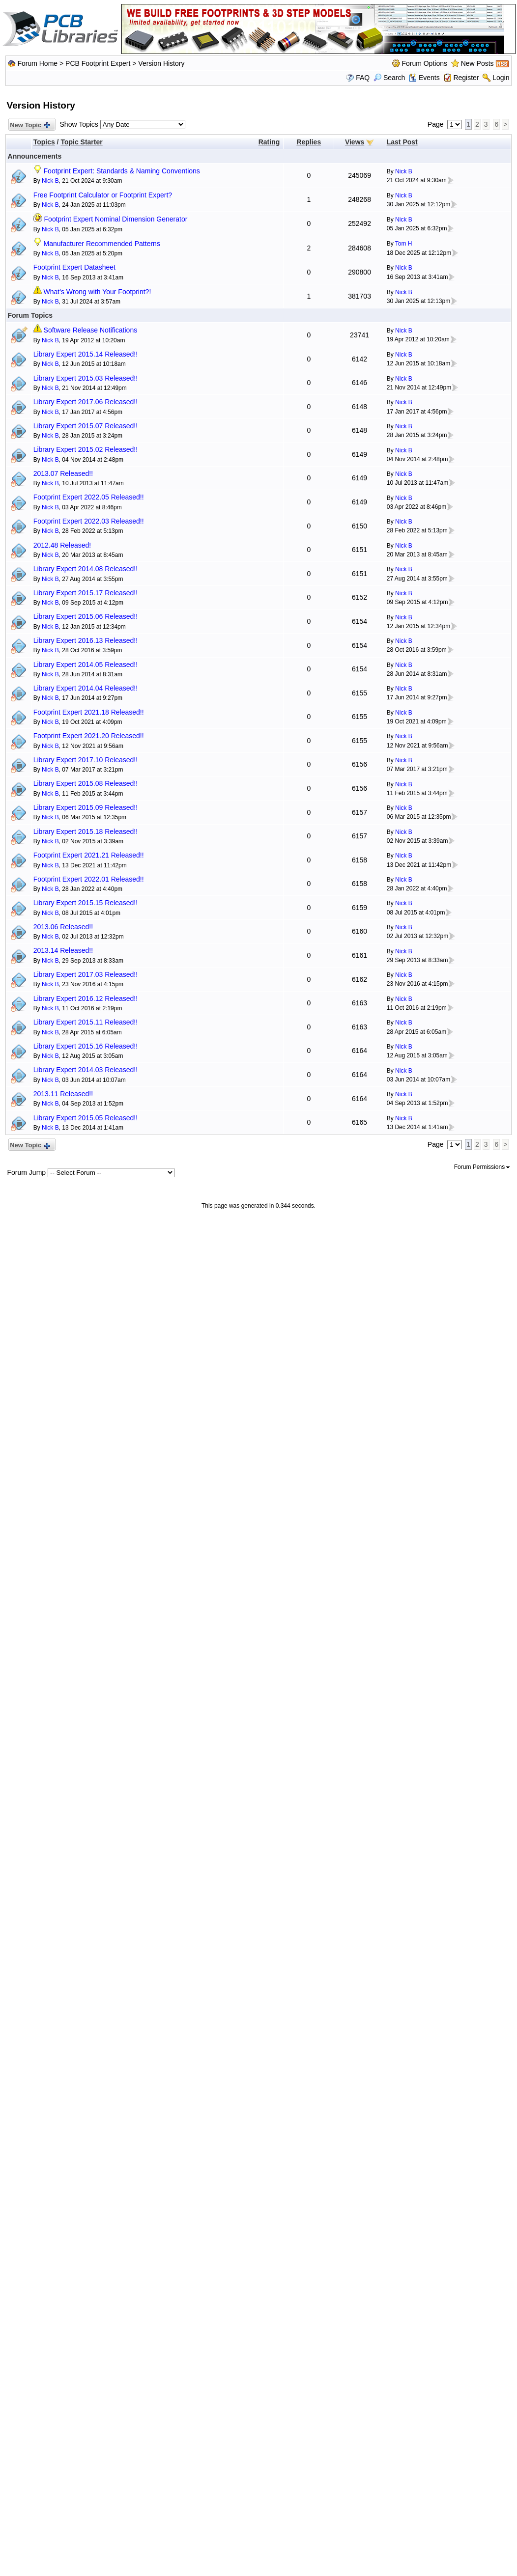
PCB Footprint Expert (97, 63)
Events (424, 78)
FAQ (363, 78)
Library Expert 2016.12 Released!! (85, 998)
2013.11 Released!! (63, 1094)
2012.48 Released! (62, 545)
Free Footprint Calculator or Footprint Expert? (102, 195)
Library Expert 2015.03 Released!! (85, 378)
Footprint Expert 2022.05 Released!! (88, 497)
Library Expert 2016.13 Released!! (85, 640)
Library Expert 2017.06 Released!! (85, 402)
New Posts (477, 63)
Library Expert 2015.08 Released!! (85, 783)
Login (500, 78)
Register (466, 78)
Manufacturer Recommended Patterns (102, 244)
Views (354, 142)
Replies (308, 142)
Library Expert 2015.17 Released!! (85, 593)
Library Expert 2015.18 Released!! (85, 831)
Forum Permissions (482, 1166)
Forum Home (37, 63)
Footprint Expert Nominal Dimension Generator (116, 219)
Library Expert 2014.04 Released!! (85, 688)
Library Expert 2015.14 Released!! (85, 354)
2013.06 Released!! (63, 927)
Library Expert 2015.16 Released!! (85, 1046)
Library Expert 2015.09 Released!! (85, 807)
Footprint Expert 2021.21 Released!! (88, 855)
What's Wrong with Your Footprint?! (97, 292)
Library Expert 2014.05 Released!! (85, 664)
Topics (44, 142)
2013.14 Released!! (63, 950)
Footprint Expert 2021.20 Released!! (88, 736)
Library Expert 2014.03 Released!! (85, 1070)
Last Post (402, 142)
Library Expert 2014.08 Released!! (85, 569)
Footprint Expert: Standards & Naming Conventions (122, 171)
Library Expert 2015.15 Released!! (85, 903)
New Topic (29, 125)
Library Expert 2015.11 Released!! (85, 1022)
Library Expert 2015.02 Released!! (85, 449)
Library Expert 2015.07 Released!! (85, 426)
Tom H (403, 243)
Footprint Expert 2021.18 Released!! (88, 712)
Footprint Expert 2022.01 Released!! (88, 879)
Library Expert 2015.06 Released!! (85, 616)
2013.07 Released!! (63, 473)
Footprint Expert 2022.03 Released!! (88, 521)
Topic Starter (81, 142)
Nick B (50, 180)
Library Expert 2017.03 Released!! (85, 974)
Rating (269, 142)
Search (389, 78)
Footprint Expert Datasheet (74, 267)
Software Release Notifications (91, 330)
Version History (161, 63)
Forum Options (424, 63)
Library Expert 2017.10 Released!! (85, 760)
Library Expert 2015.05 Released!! (85, 1118)
